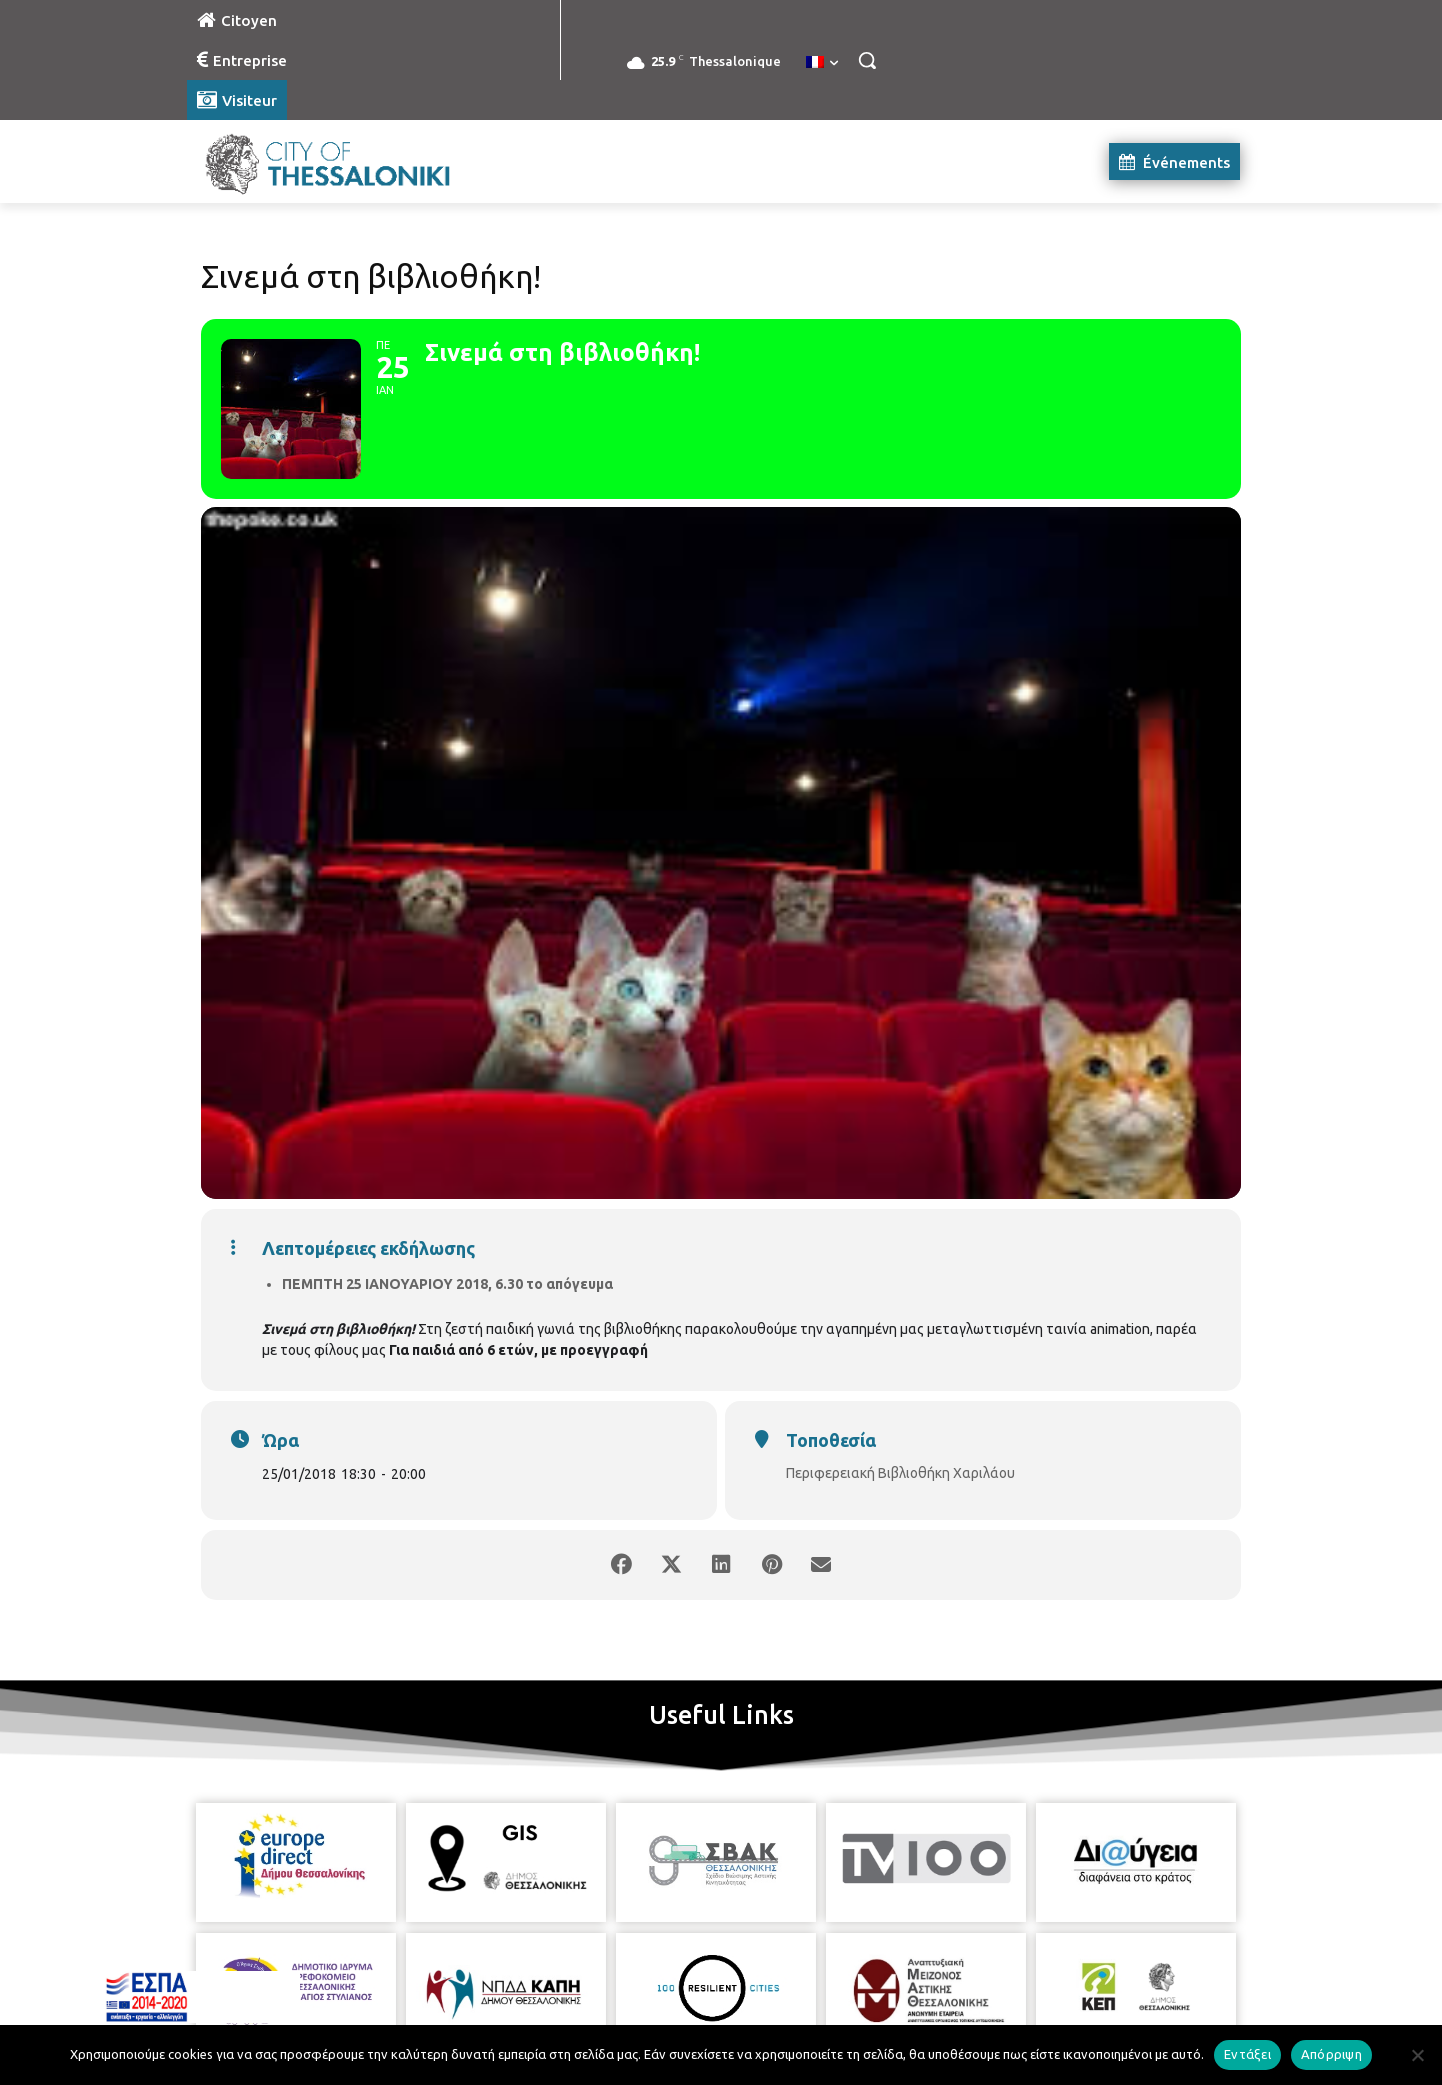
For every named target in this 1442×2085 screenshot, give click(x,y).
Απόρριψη (1331, 2054)
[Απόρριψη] (1417, 2055)
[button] (867, 60)
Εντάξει (1247, 2054)
